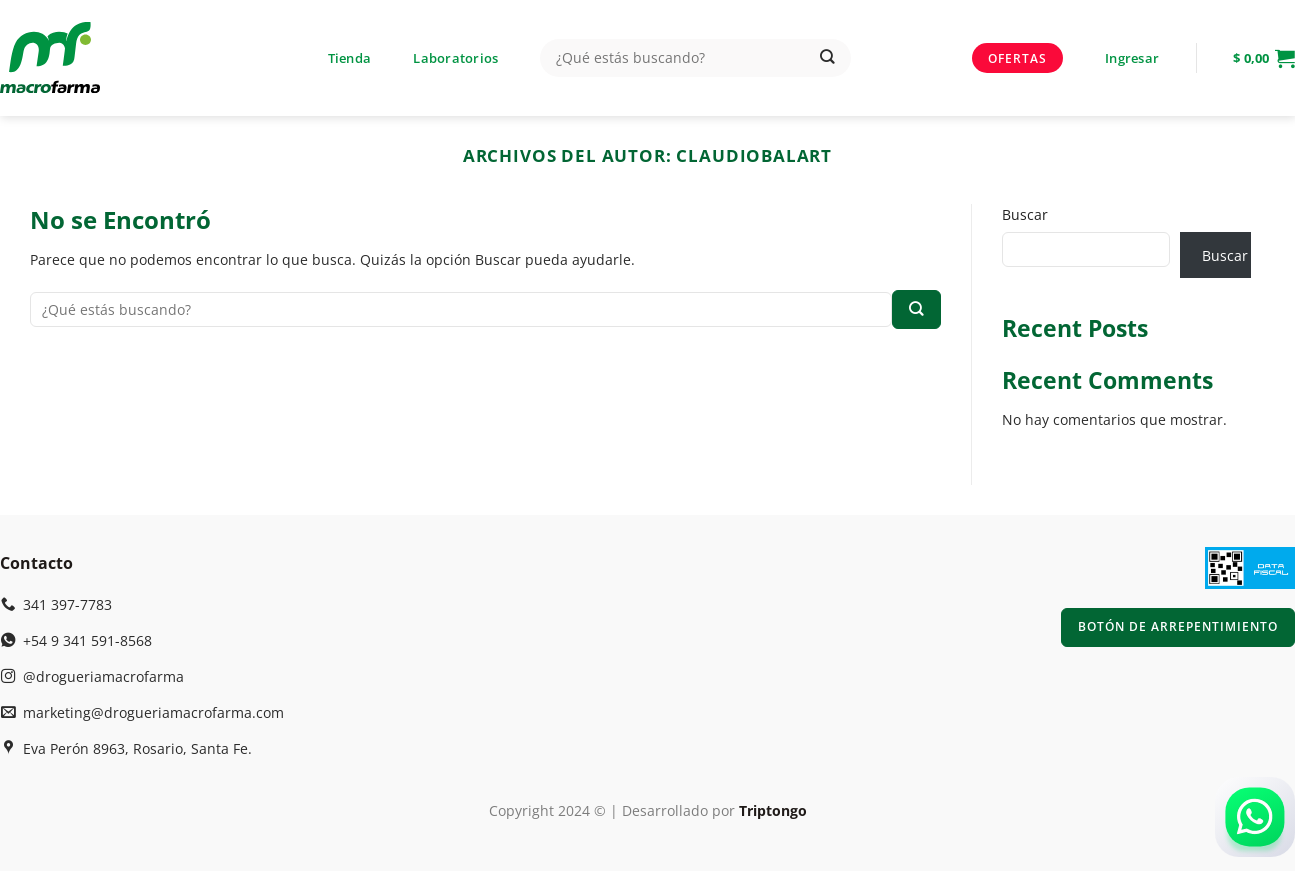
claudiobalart (754, 155)
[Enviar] (827, 58)
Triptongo (773, 810)
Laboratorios (455, 58)
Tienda (350, 58)
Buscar (1025, 214)
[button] (1132, 58)
